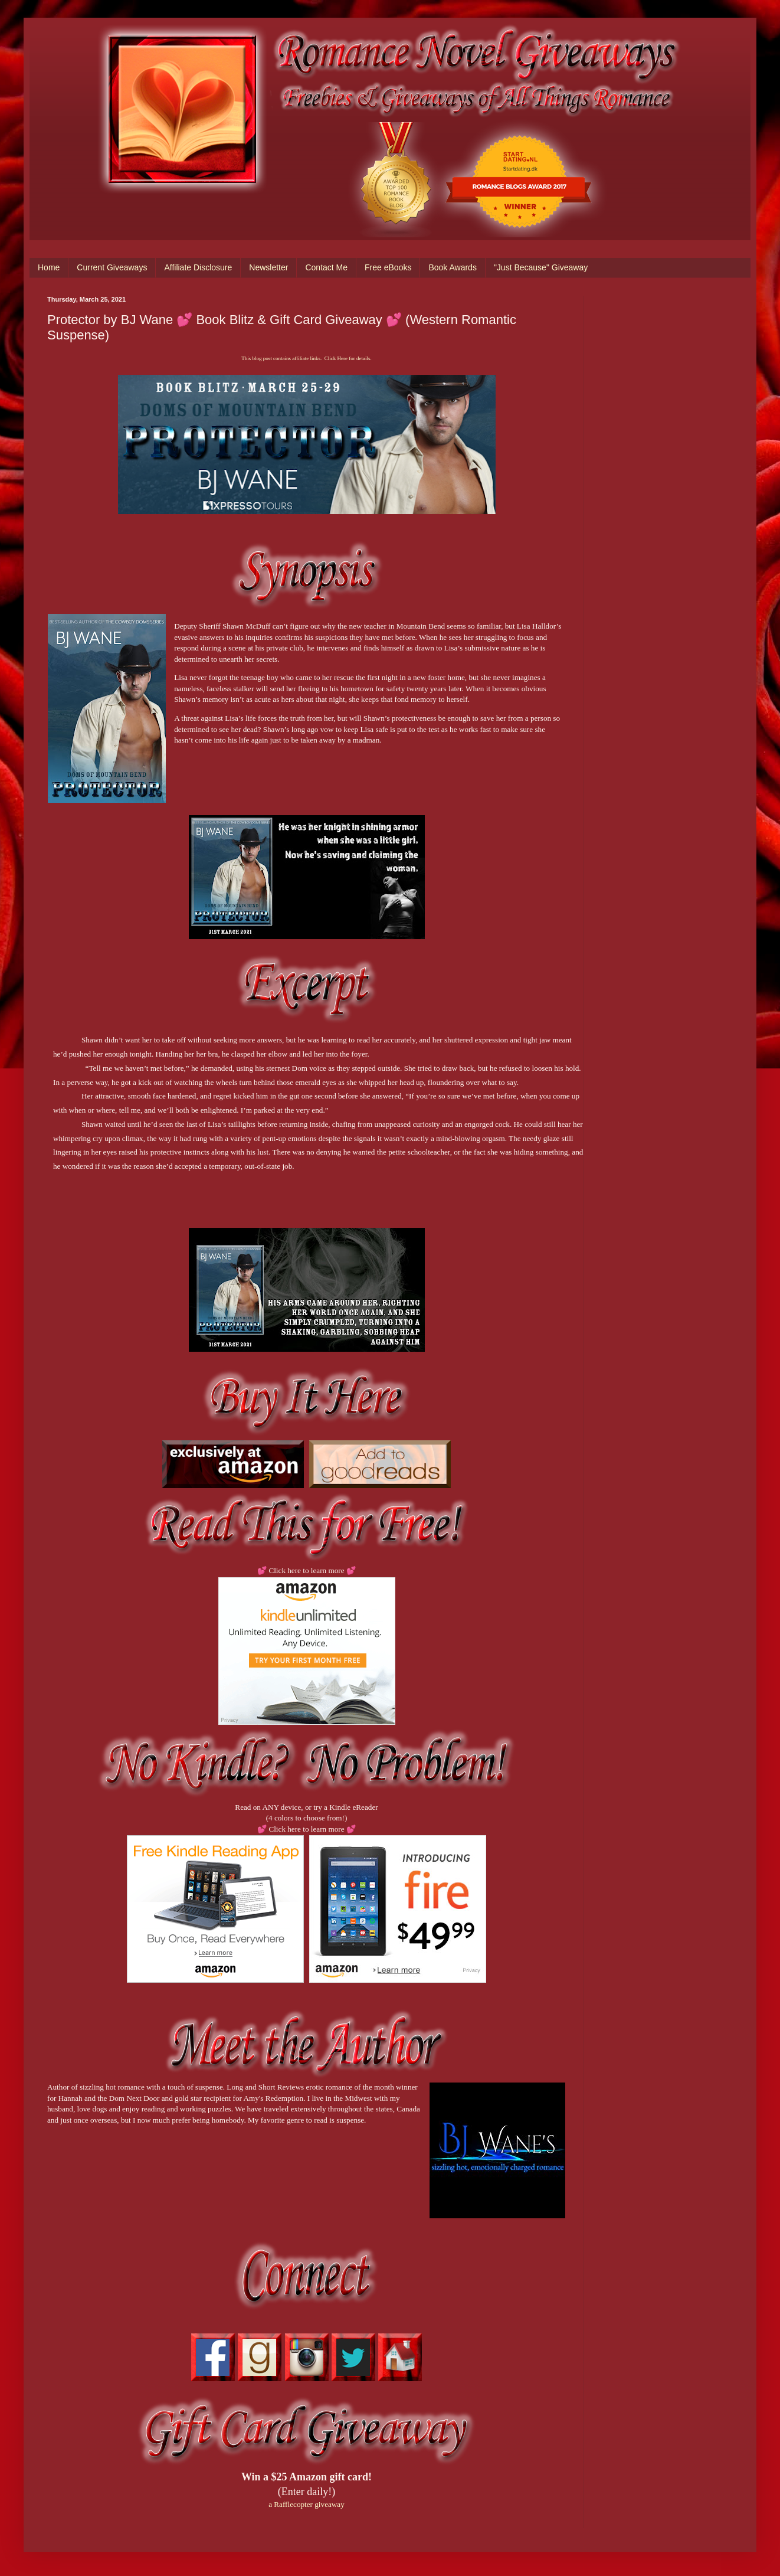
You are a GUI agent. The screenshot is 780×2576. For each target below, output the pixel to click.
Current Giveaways (112, 267)
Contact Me (326, 267)
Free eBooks (388, 267)
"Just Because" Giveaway (541, 267)
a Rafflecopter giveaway (306, 2504)
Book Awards (452, 267)
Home (49, 267)
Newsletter (268, 267)
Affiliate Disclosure (198, 267)
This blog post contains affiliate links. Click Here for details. (306, 358)
